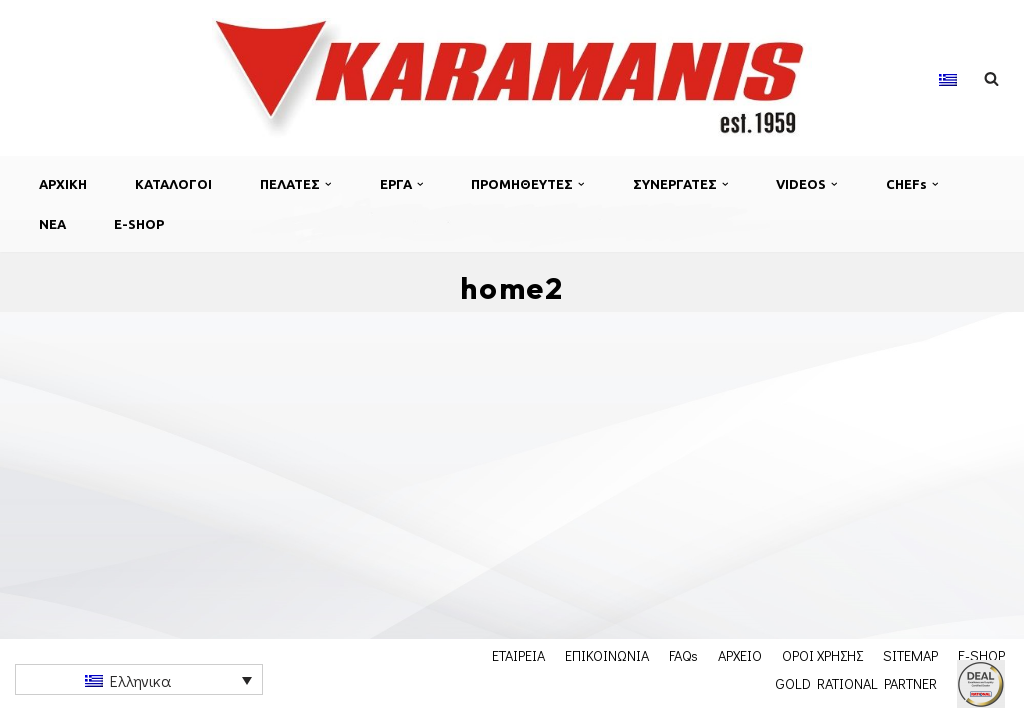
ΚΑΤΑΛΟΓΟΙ (173, 184)
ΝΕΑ (52, 224)
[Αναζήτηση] (991, 78)
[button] (328, 184)
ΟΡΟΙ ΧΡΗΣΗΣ (822, 655)
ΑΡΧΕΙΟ (740, 655)
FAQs (683, 655)
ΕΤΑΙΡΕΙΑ (518, 655)
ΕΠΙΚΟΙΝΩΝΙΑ (607, 655)
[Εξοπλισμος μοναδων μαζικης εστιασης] (512, 78)
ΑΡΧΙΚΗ (63, 184)
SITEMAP (910, 655)
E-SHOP (139, 224)
